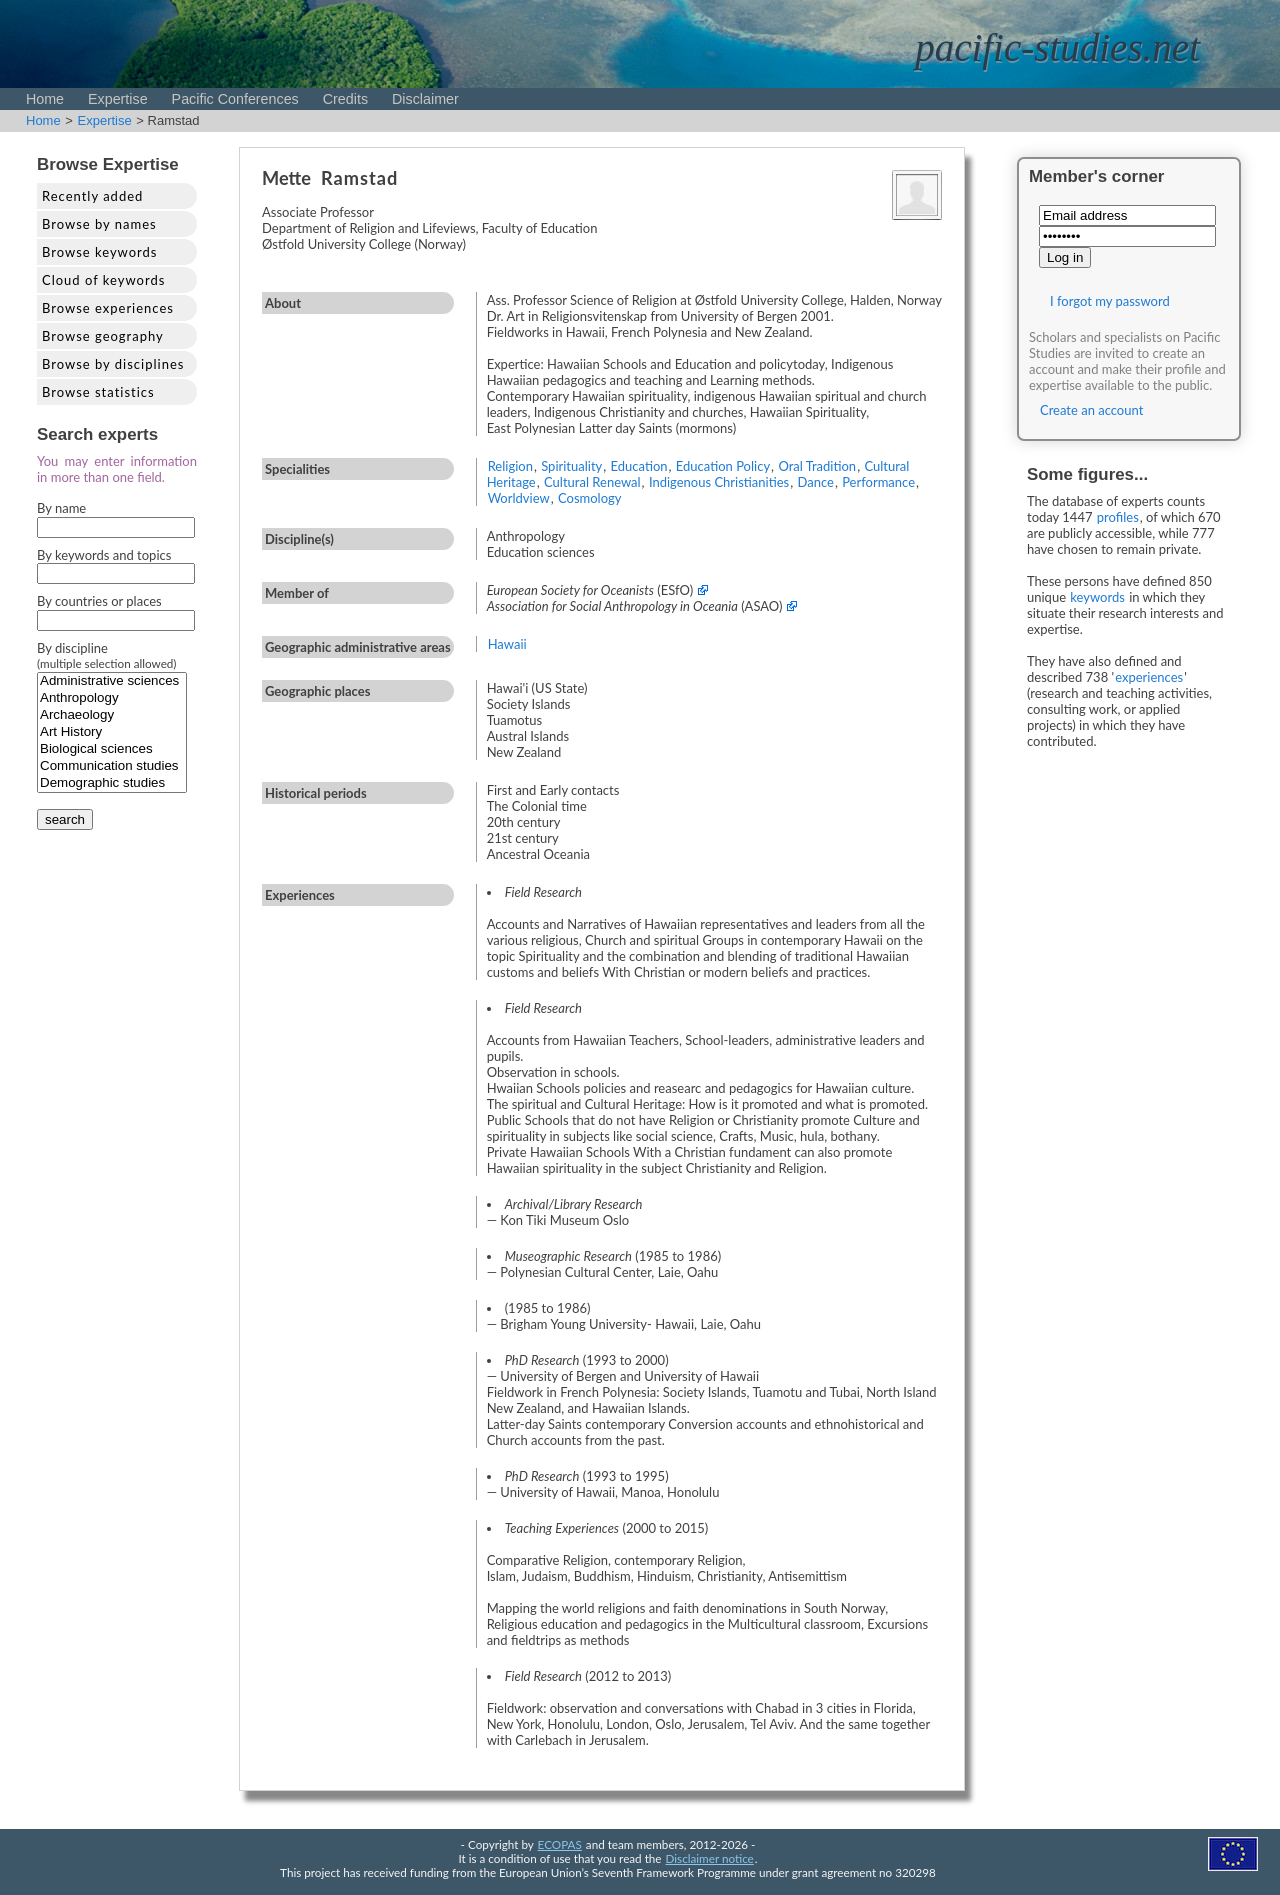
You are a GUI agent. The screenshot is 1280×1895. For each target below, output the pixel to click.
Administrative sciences (112, 681)
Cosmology (590, 498)
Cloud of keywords (103, 280)
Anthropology (112, 698)
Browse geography (103, 336)
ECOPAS (560, 1844)
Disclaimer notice (710, 1858)
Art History (112, 732)
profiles (1118, 517)
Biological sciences (112, 749)
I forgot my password (1110, 301)
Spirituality (571, 466)
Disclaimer (425, 99)
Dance (815, 482)
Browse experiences (108, 308)
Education (639, 466)
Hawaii (507, 644)
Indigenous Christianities (719, 482)
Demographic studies (112, 783)
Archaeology (112, 715)
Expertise (118, 99)
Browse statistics (98, 392)
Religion (510, 466)
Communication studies (112, 766)
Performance (878, 482)
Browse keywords (100, 252)
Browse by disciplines (113, 364)
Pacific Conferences (235, 99)
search (65, 819)
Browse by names (99, 224)
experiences (1149, 677)
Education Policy (723, 466)
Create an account (1091, 410)
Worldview (519, 498)
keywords (1097, 597)
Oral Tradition (817, 466)
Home (45, 99)
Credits (345, 99)
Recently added (92, 196)
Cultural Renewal (592, 482)
